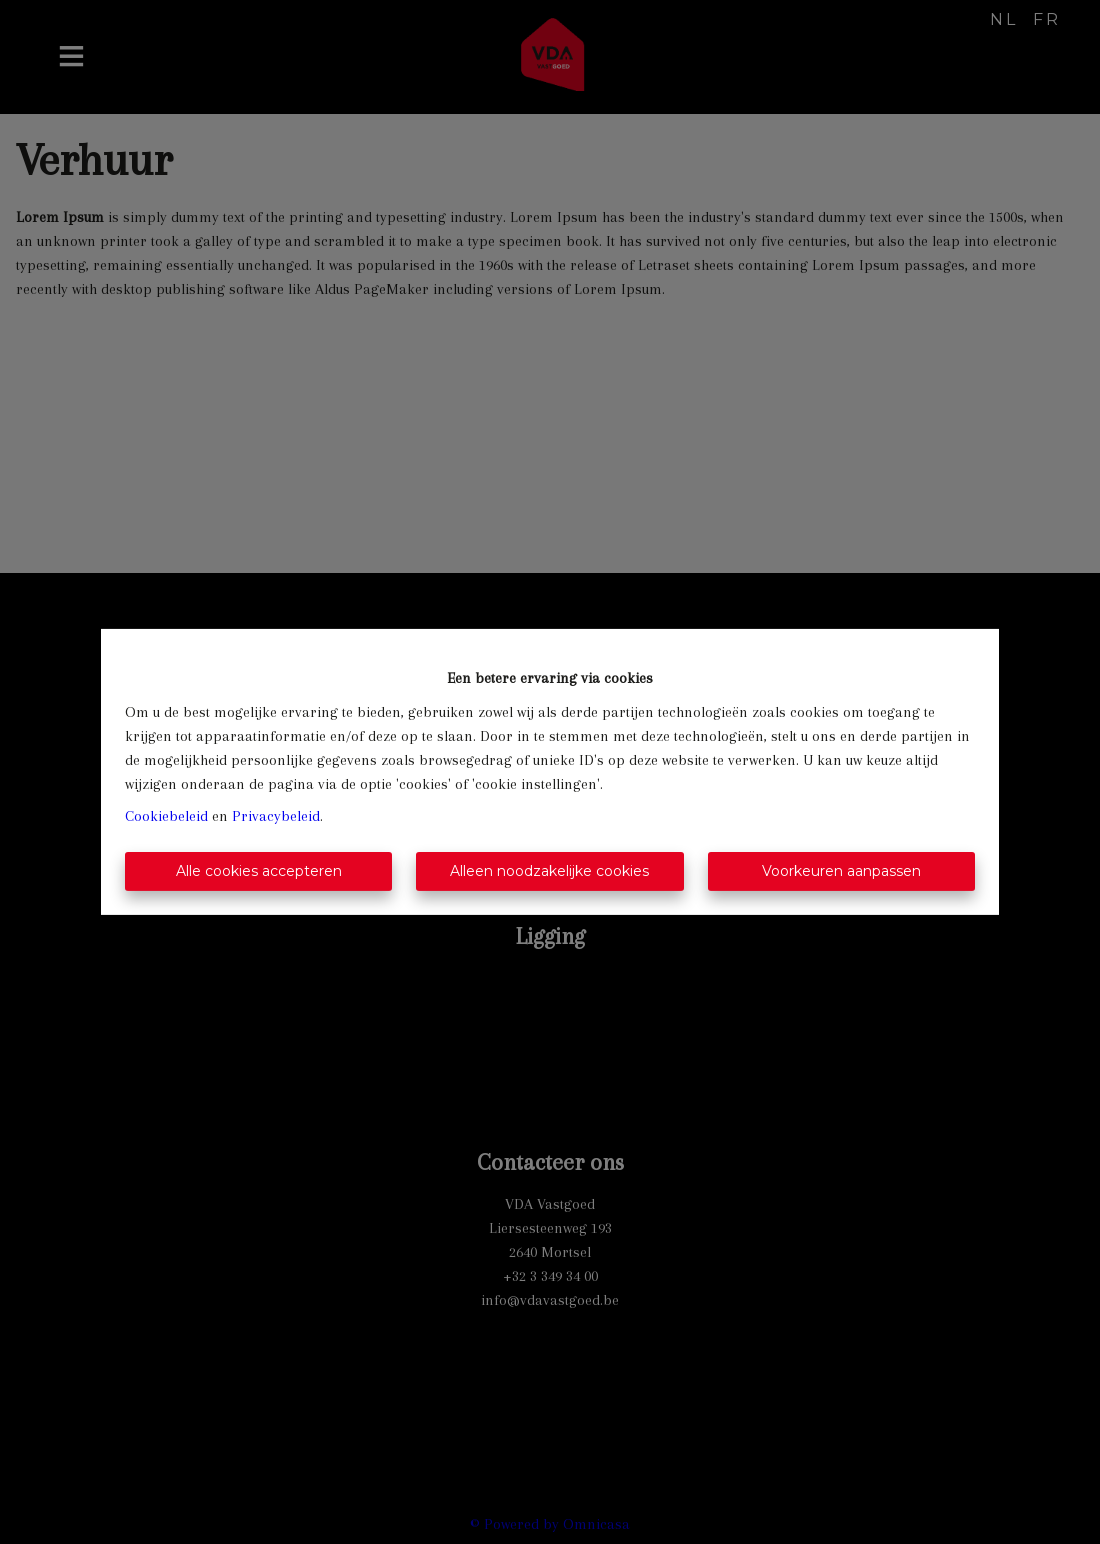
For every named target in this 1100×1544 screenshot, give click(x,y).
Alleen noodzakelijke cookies (549, 871)
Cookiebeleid (166, 816)
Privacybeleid (276, 816)
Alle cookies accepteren (259, 871)
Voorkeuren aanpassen (841, 871)
